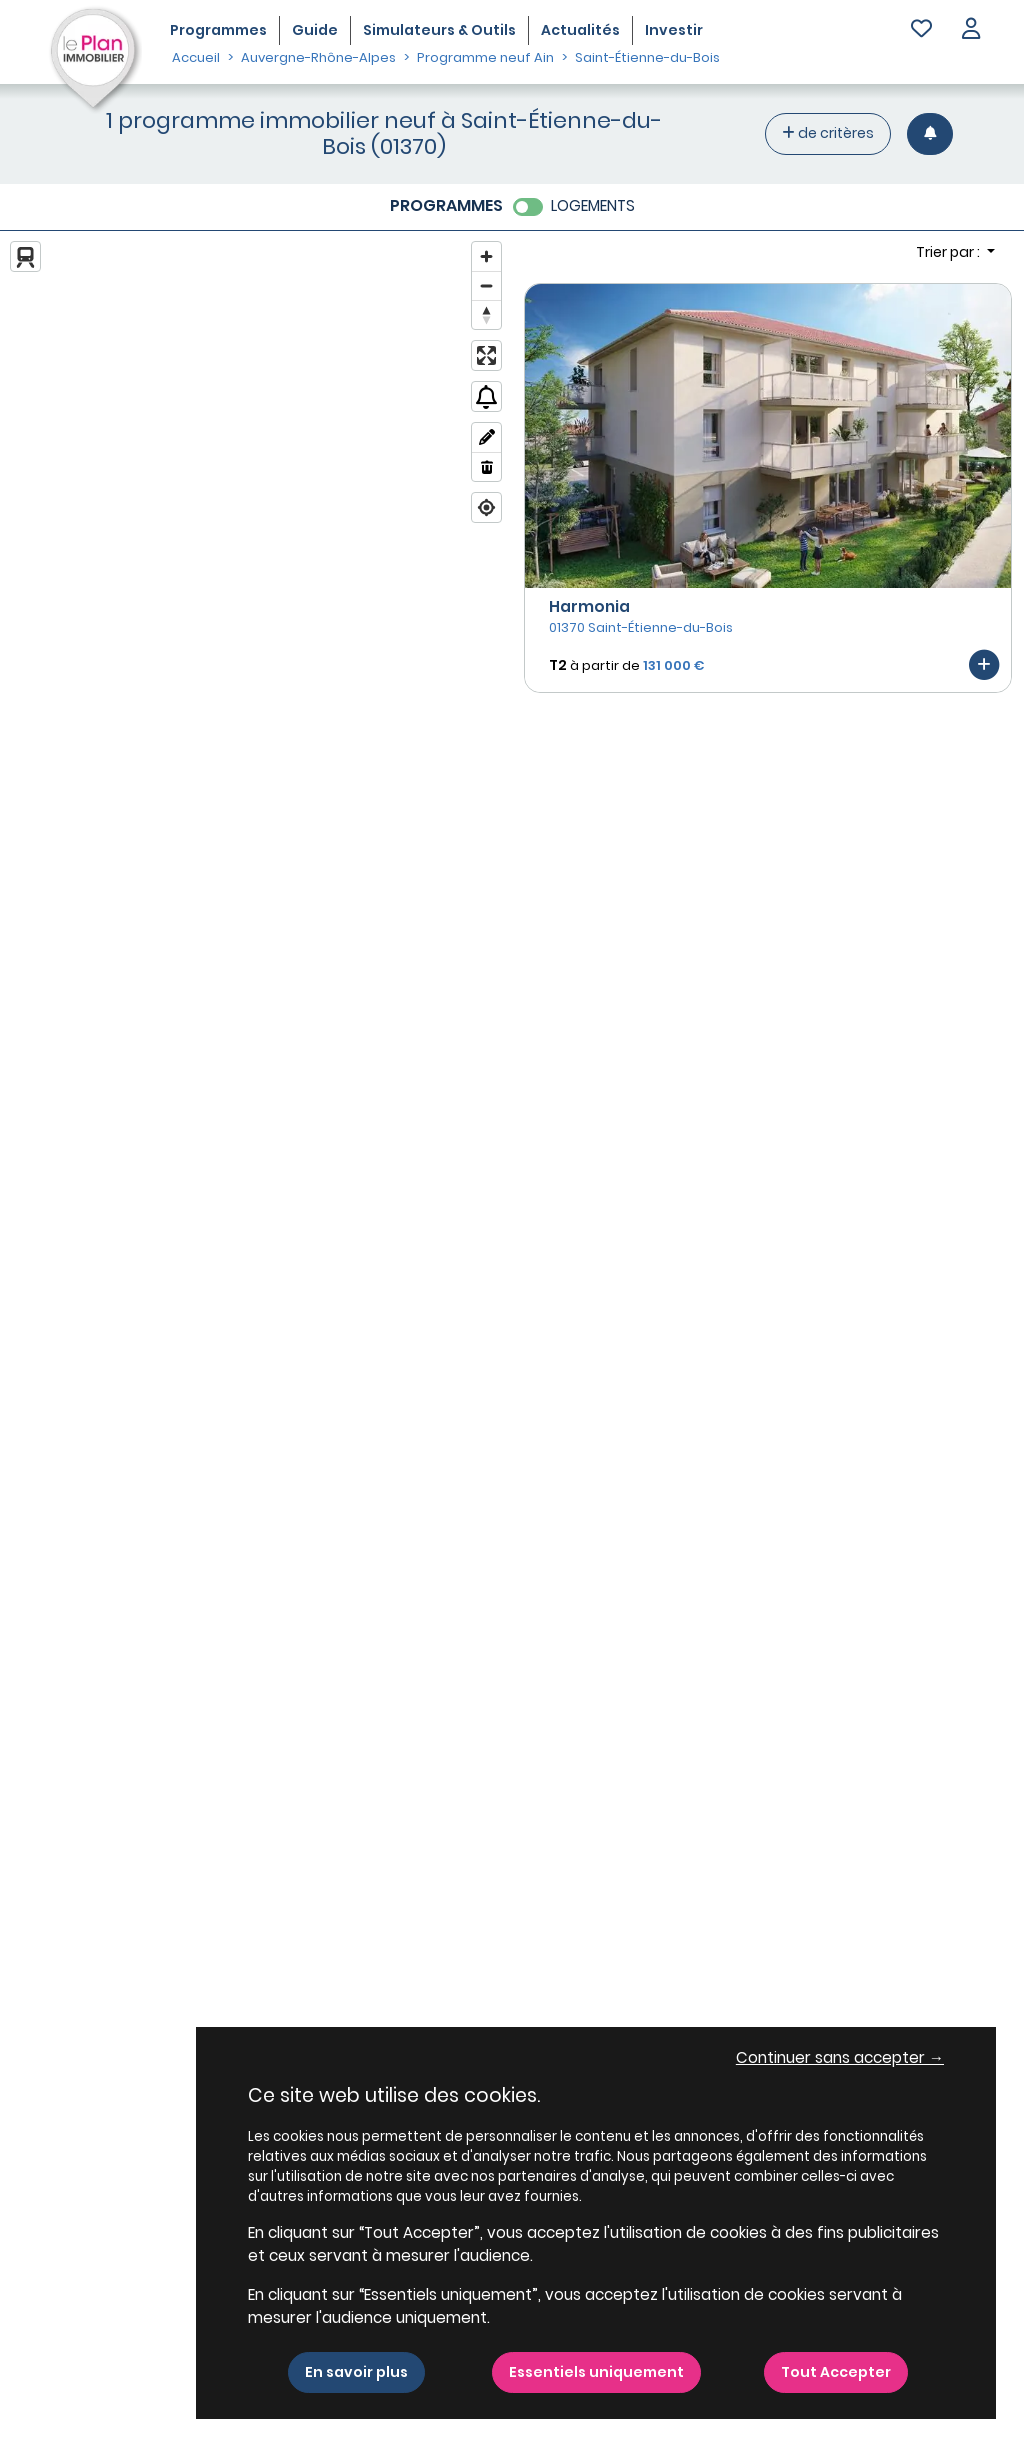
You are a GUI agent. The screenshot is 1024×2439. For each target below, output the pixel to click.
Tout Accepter (836, 2372)
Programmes (218, 30)
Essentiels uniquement (596, 2372)
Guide (315, 30)
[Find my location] (486, 507)
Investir (674, 30)
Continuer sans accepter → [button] (840, 2057)
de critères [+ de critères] (828, 133)
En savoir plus (356, 2372)
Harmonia (589, 606)
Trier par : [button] (949, 252)
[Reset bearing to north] (486, 314)
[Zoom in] (486, 256)
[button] (971, 30)
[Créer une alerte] (930, 133)
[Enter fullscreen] (486, 355)
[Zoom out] (486, 285)
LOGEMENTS (593, 205)
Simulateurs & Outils (439, 30)
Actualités (580, 30)
